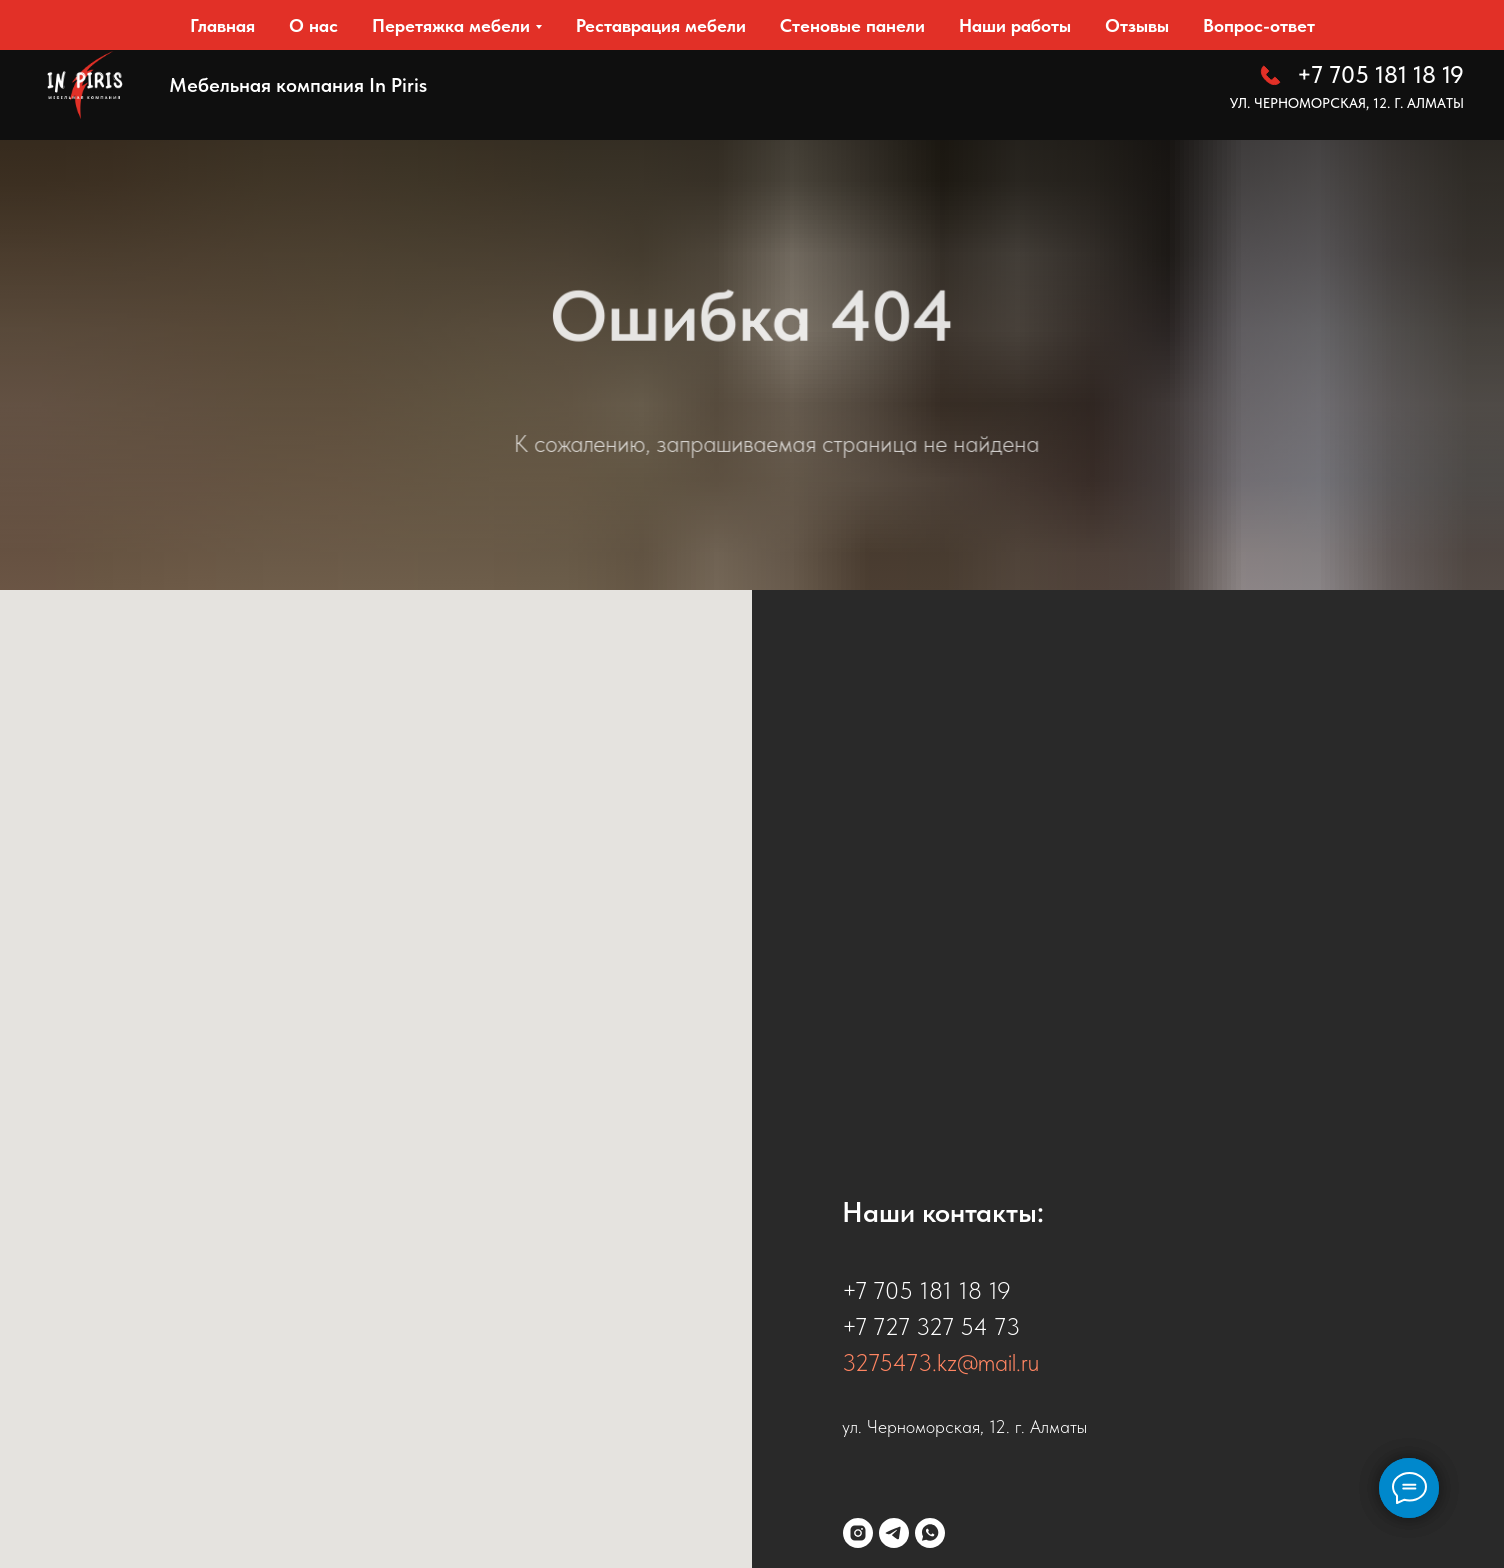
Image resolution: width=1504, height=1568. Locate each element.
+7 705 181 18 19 (1380, 74)
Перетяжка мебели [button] (451, 25)
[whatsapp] (930, 1533)
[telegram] (894, 1533)
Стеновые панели (852, 25)
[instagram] (858, 1533)
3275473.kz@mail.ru (940, 1362)
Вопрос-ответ (1259, 25)
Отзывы (1137, 25)
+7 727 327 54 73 (931, 1326)
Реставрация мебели (661, 25)
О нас (313, 25)
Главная (222, 25)
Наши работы (1015, 25)
